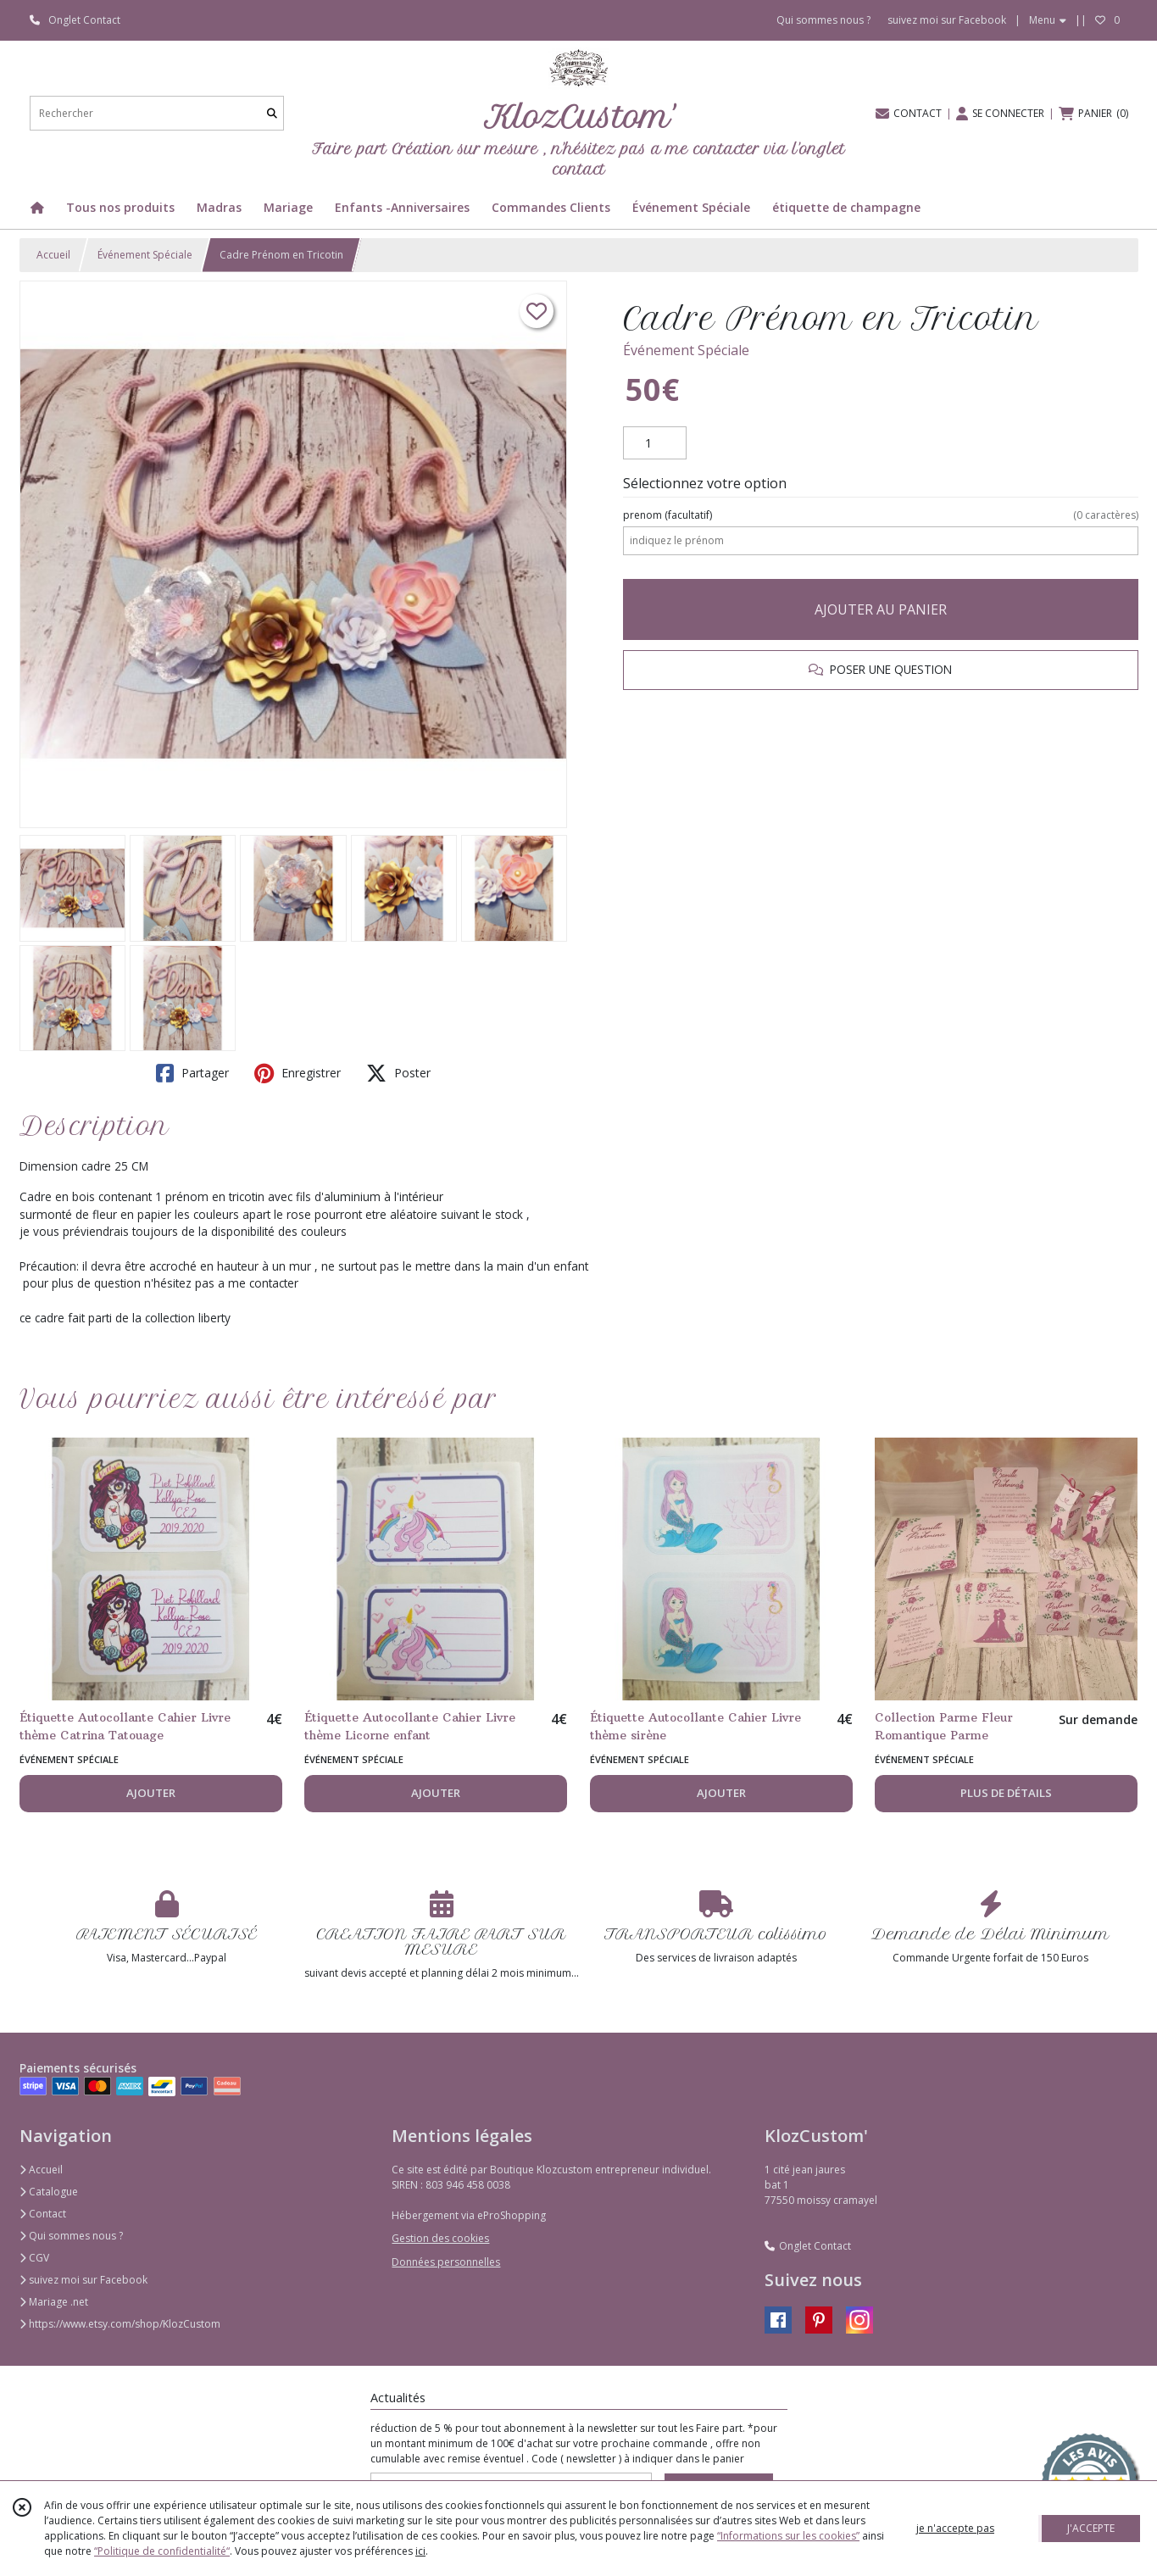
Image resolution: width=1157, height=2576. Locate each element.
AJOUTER (150, 1792)
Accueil (53, 255)
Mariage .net (53, 2302)
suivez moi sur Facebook (83, 2280)
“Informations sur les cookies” (788, 2536)
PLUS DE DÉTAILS (1006, 1792)
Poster (398, 1073)
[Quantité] (655, 443)
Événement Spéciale (144, 255)
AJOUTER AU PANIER (881, 609)
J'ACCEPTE (1091, 2528)
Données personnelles (446, 2262)
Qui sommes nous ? (71, 2235)
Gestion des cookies (440, 2238)
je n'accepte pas (955, 2528)
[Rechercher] (272, 113)
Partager (192, 1073)
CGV (34, 2258)
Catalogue (48, 2191)
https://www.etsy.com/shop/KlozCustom (119, 2324)
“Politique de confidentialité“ (162, 2551)
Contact (42, 2213)
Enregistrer (297, 1073)
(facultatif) (880, 515)
